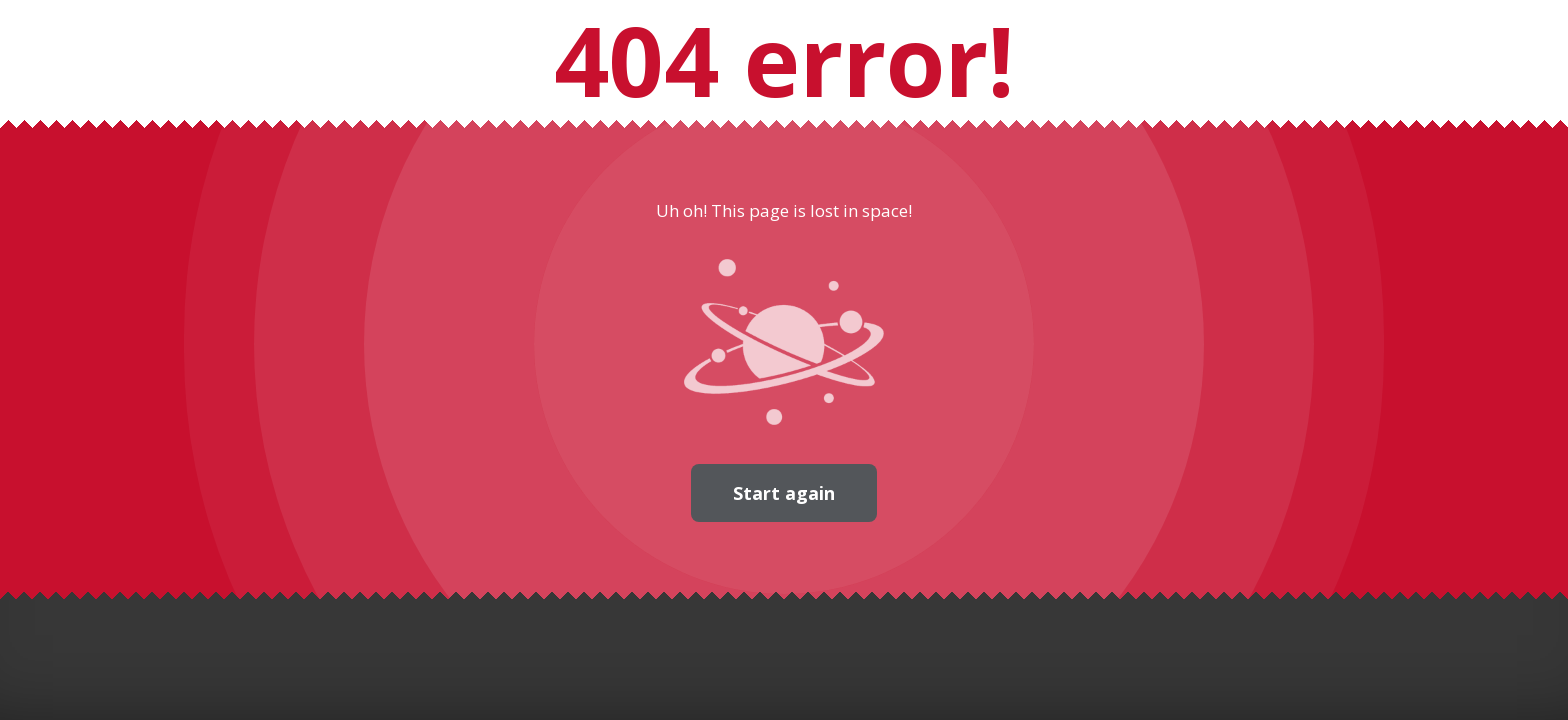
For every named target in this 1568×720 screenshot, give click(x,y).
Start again (784, 493)
